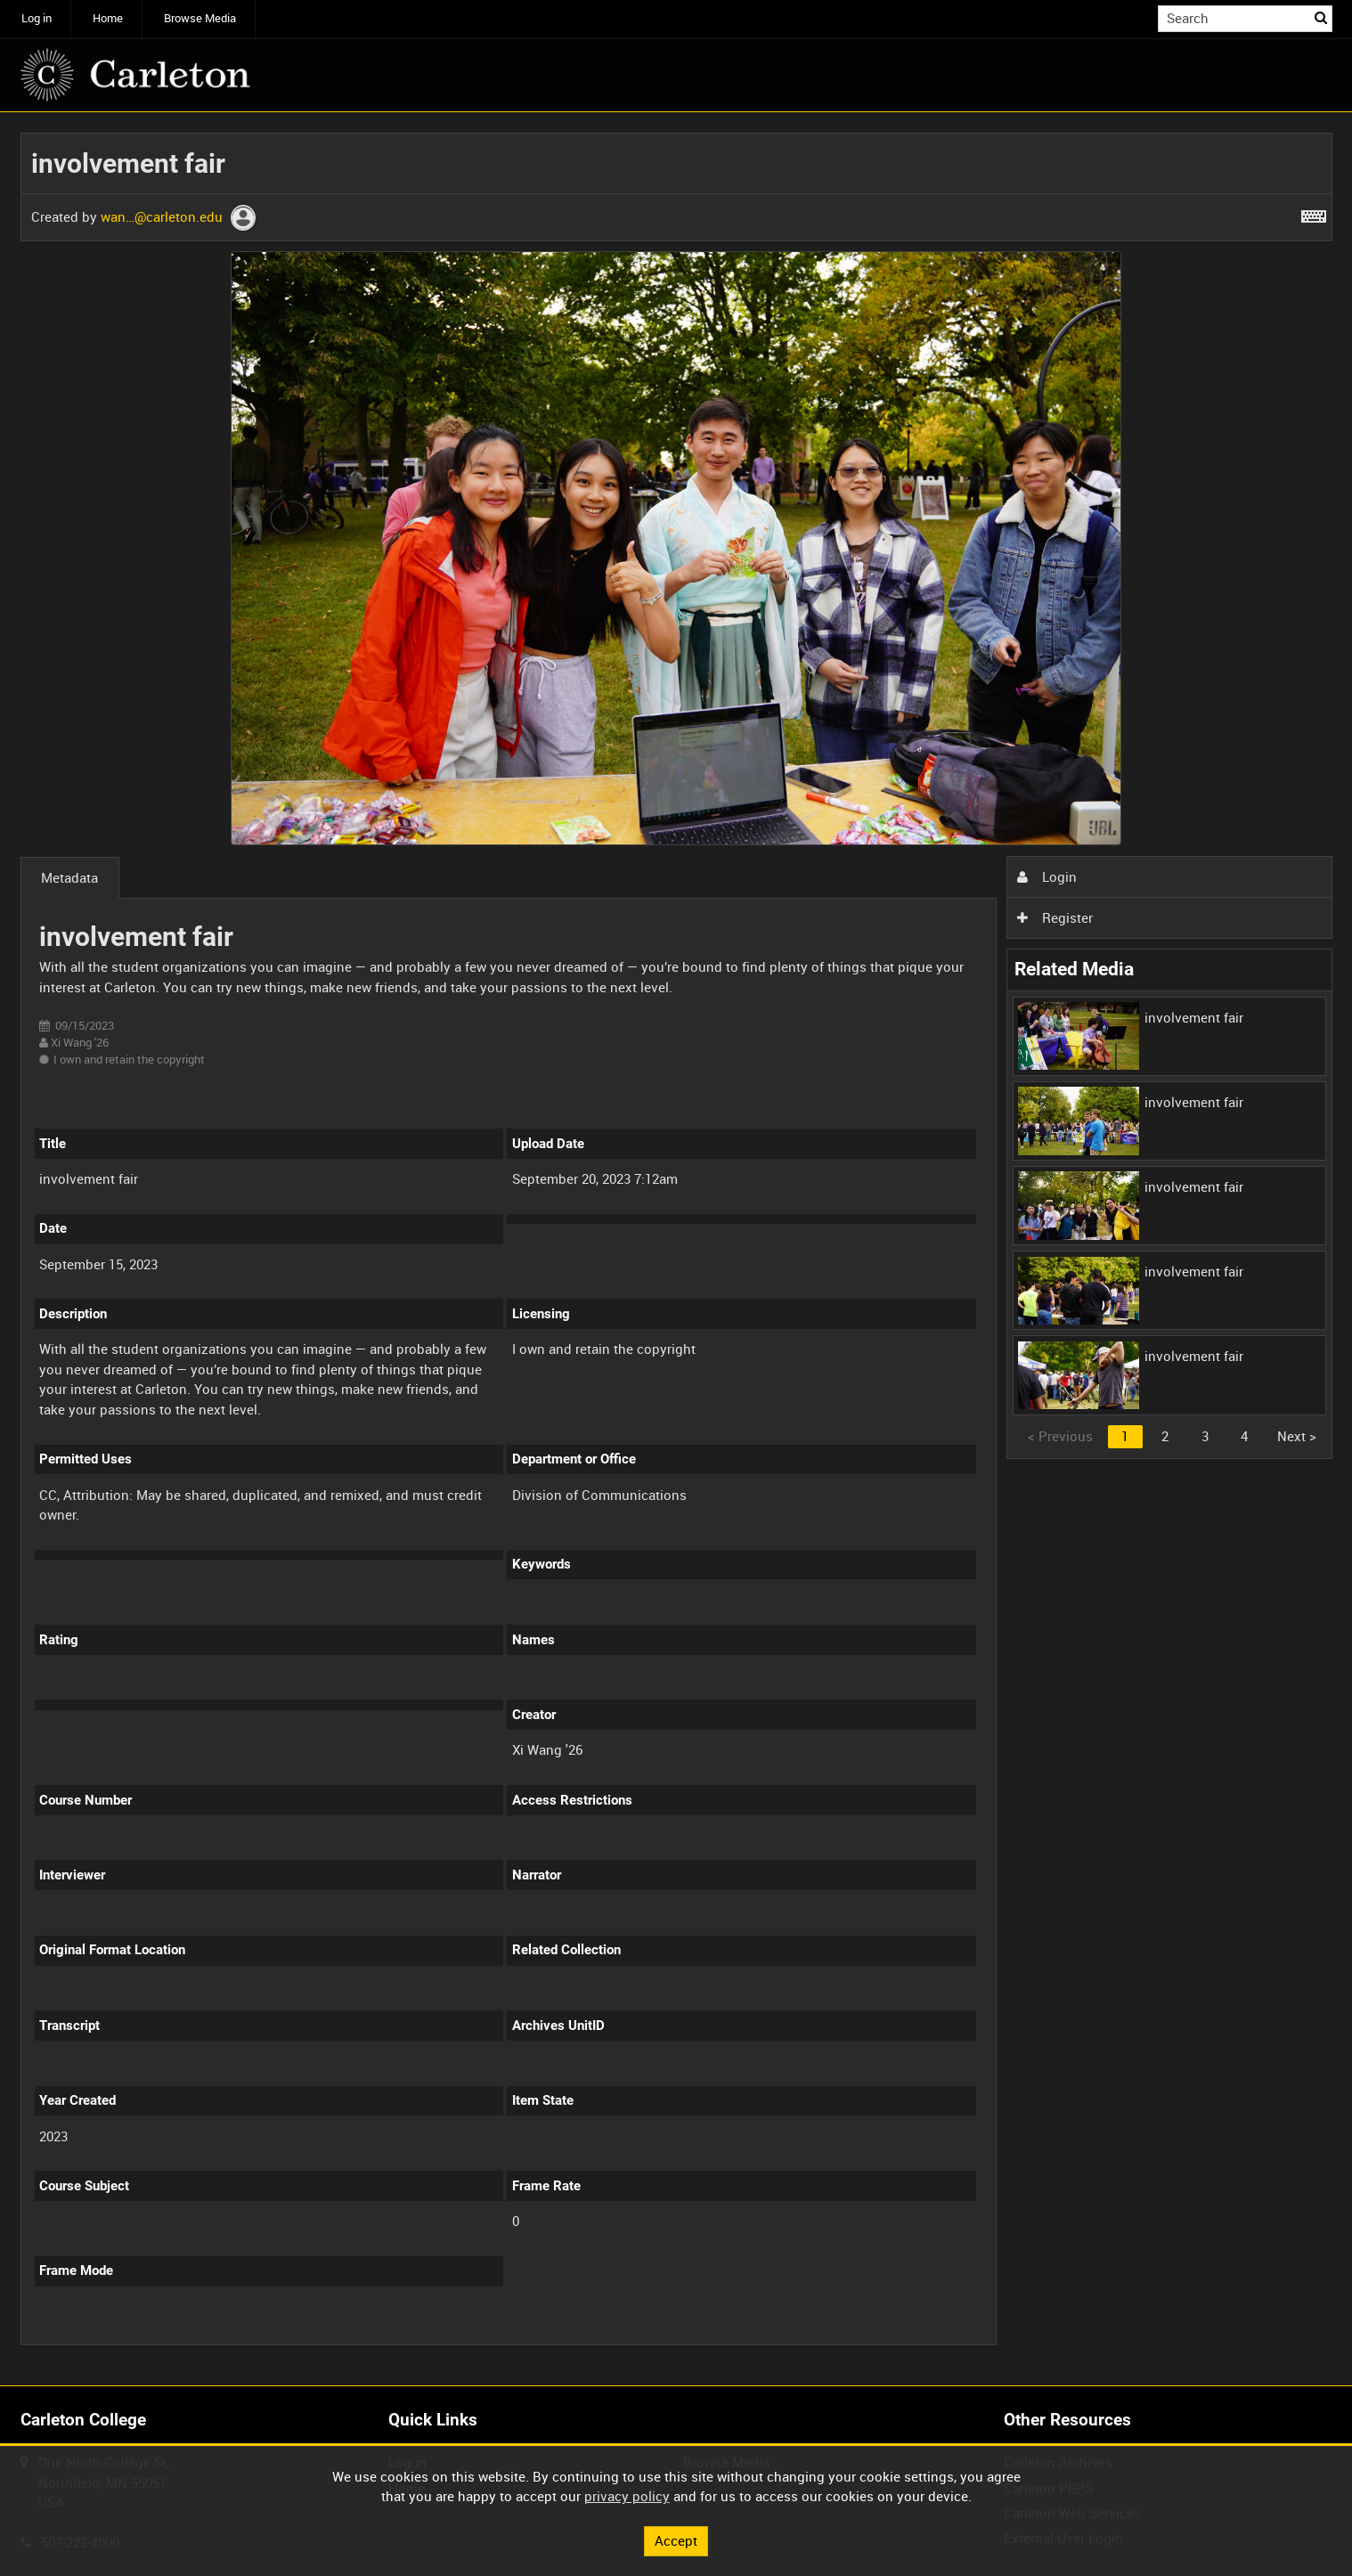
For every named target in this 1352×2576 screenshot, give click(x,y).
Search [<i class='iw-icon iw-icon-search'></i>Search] (1321, 17)
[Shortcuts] (1313, 213)
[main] (676, 1249)
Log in (36, 18)
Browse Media (200, 18)
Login (1046, 876)
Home (108, 18)
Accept (676, 2540)
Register (1054, 917)
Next (1296, 1436)
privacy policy (627, 2496)
